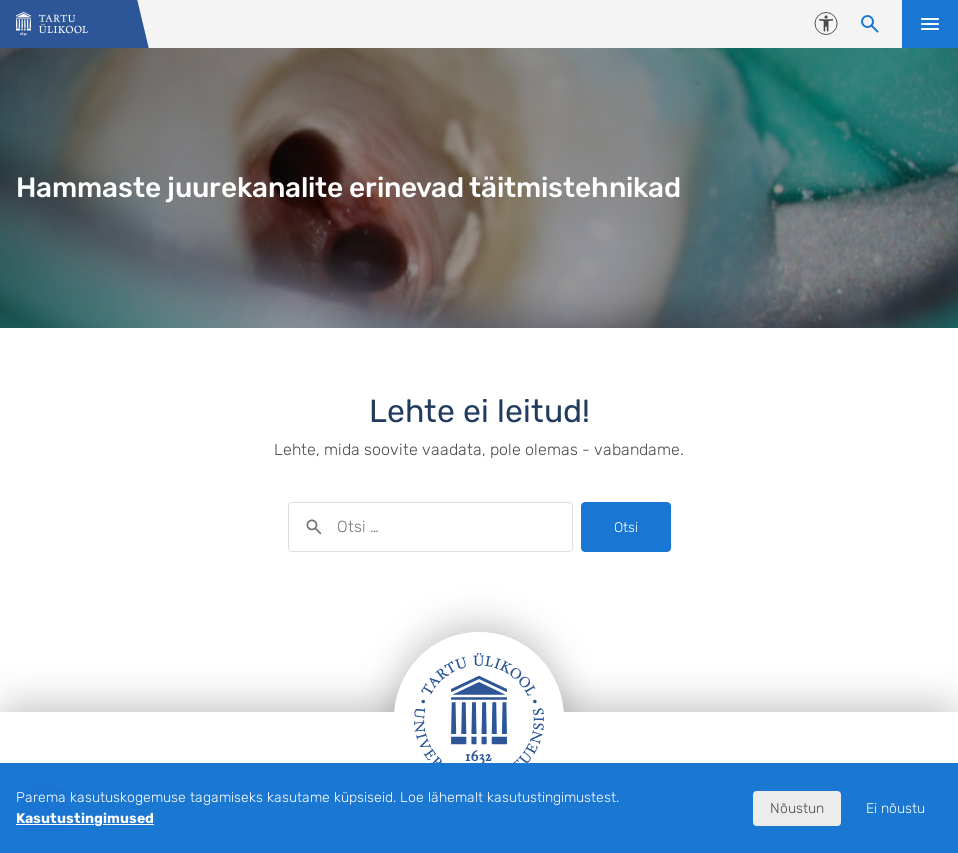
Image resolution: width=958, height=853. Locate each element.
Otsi (626, 527)
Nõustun (797, 808)
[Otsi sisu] (870, 24)
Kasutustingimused (85, 818)
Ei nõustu (895, 808)
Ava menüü (930, 24)
